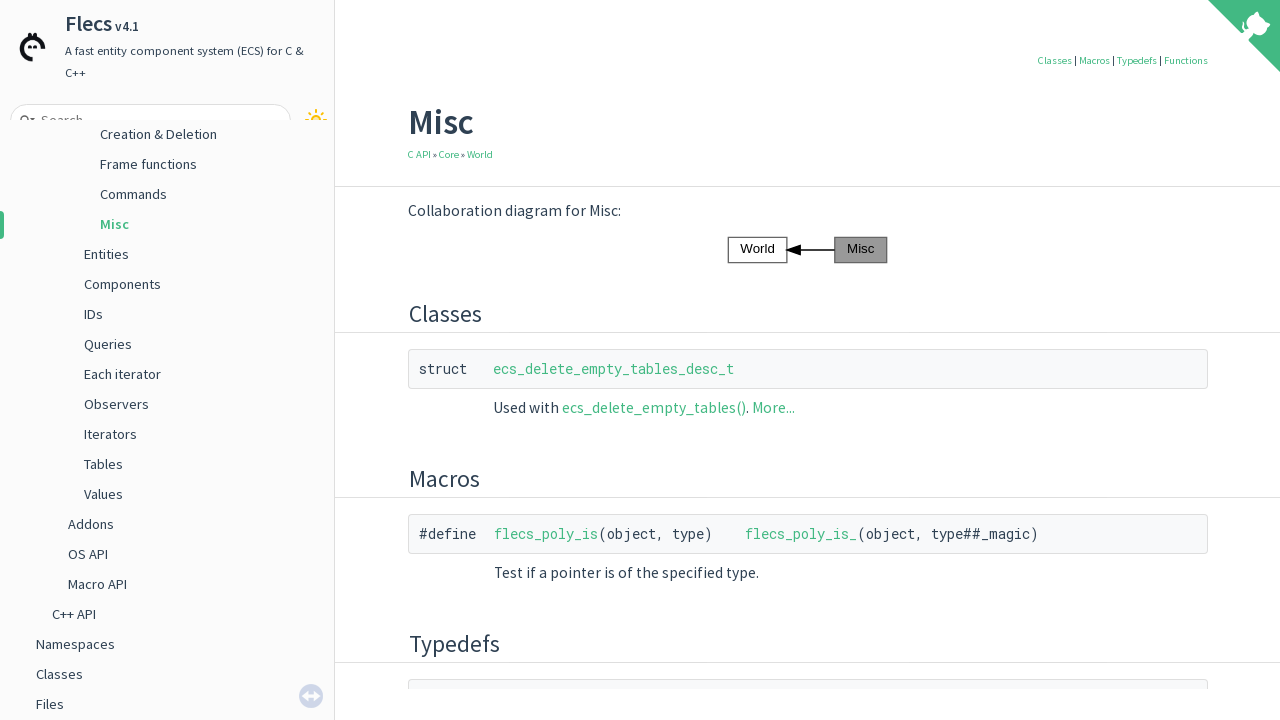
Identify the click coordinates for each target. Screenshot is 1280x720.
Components (122, 284)
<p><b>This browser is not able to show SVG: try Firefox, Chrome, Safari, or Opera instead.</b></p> (808, 250)
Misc (114, 224)
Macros (1094, 60)
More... (773, 407)
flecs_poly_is (546, 533)
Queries (108, 344)
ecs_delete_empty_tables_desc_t (613, 368)
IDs (93, 314)
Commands (133, 194)
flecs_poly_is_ (801, 533)
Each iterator (122, 374)
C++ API (74, 614)
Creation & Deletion (158, 134)
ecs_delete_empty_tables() (654, 407)
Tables (103, 464)
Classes (59, 674)
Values (103, 494)
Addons (91, 524)
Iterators (110, 434)
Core (449, 154)
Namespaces (75, 644)
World (480, 154)
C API (419, 154)
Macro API (97, 584)
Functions (1186, 60)
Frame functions (148, 164)
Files (50, 704)
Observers (116, 404)
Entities (106, 254)
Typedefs (1137, 60)
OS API (88, 554)
